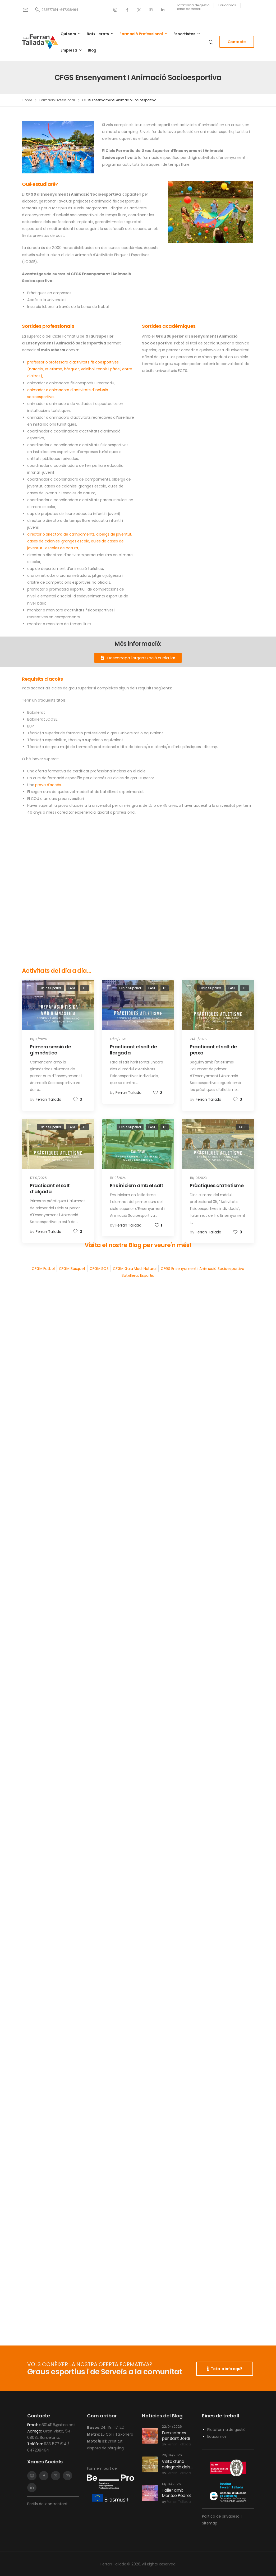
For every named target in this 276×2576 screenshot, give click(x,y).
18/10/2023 (198, 1178)
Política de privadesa (221, 2516)
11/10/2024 (118, 1178)
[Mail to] (26, 9)
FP (84, 988)
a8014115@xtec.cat (57, 2424)
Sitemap (209, 2523)
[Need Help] (192, 5)
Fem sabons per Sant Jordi (176, 2435)
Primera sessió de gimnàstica (50, 1049)
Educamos (217, 2436)
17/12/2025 (118, 1039)
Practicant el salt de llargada (133, 1049)
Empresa (69, 50)
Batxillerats (98, 33)
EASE (72, 988)
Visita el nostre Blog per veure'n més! (138, 1245)
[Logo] (40, 41)
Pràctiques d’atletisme (216, 1185)
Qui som (68, 33)
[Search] (211, 42)
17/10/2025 (38, 1178)
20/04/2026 (172, 2455)
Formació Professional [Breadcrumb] (57, 100)
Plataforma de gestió (226, 2429)
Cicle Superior (50, 988)
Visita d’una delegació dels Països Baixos (176, 2467)
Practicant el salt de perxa (213, 1049)
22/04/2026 (172, 2427)
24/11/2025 (198, 1039)
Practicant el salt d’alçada (50, 1188)
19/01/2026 (38, 1039)
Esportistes (184, 33)
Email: (32, 2424)
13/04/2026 (171, 2484)
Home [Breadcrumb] (27, 100)
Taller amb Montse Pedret (176, 2493)
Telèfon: (35, 2443)
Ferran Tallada (48, 1099)
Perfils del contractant (47, 2503)
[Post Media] (58, 1005)
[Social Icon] (115, 9)
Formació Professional (141, 33)
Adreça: (35, 2431)
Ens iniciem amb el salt (136, 1185)
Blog (92, 50)
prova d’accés (48, 784)
